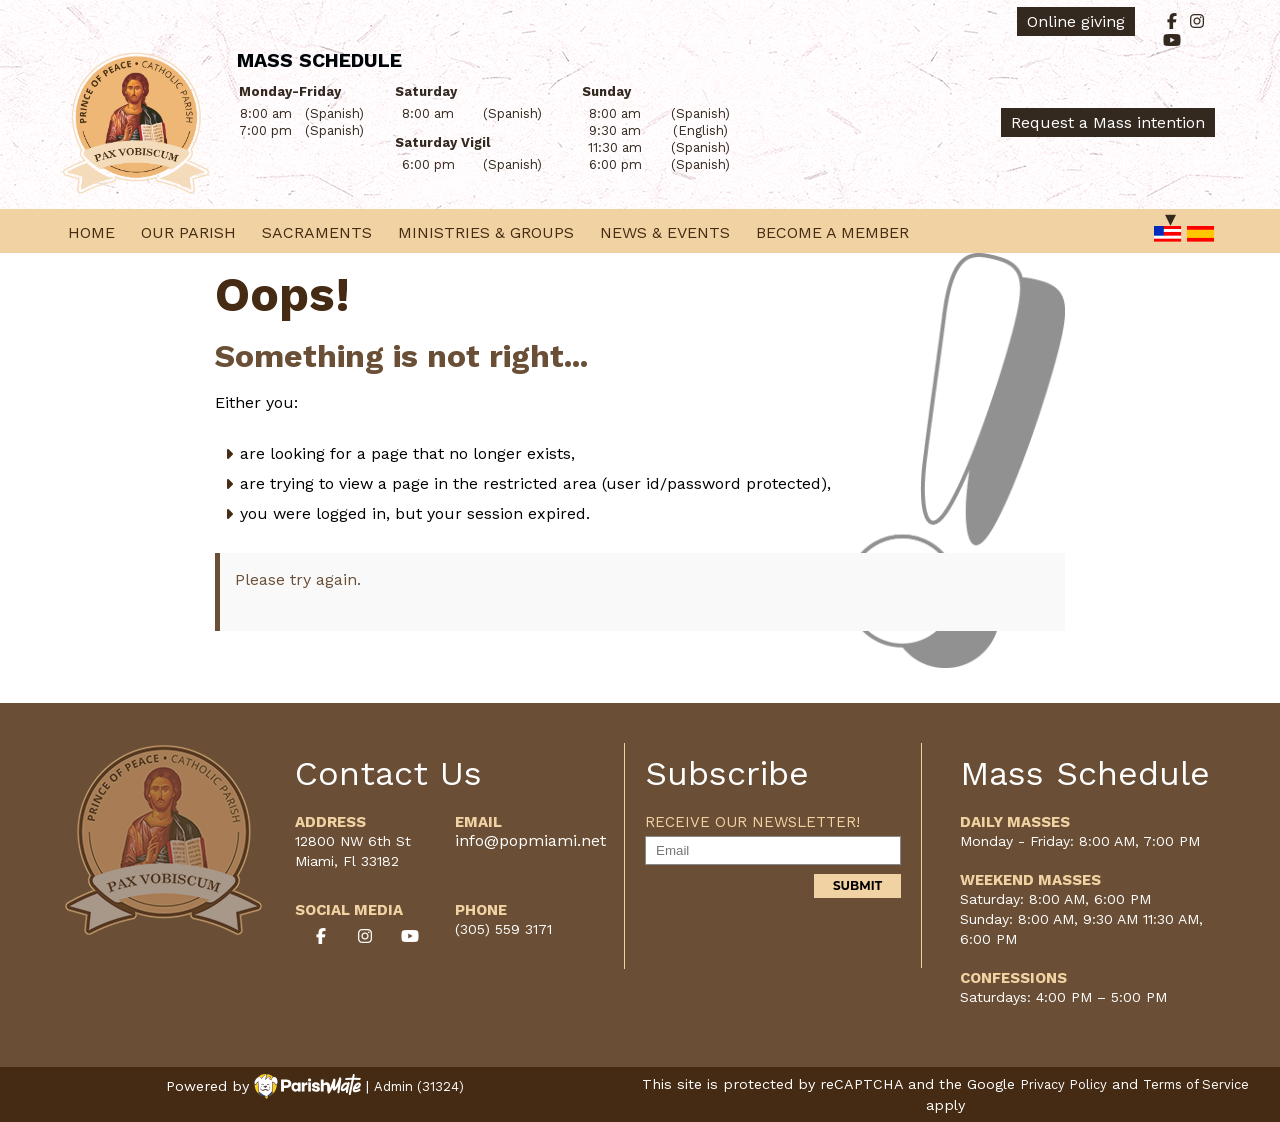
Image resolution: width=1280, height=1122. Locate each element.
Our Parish (188, 232)
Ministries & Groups (486, 232)
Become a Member (832, 232)
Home (91, 232)
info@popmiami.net (530, 840)
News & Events (665, 232)
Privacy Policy (1063, 1084)
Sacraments (317, 232)
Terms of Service (1196, 1084)
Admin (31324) (419, 1086)
